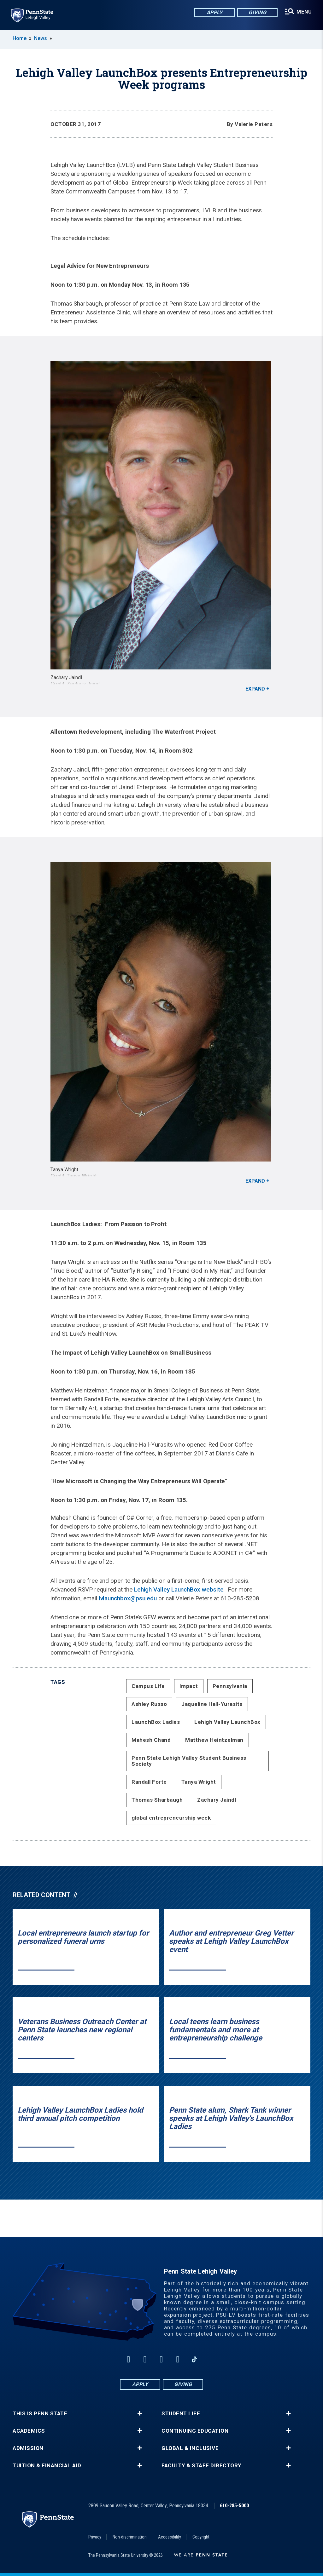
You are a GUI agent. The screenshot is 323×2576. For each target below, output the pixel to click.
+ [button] (139, 2413)
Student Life (181, 2414)
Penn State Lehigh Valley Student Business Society (189, 1761)
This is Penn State (40, 2414)
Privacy (94, 2536)
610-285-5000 (234, 2506)
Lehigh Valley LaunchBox (227, 1722)
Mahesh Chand (151, 1740)
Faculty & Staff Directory (201, 2466)
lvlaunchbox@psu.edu (128, 1598)
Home (19, 38)
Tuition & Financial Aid (47, 2466)
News (40, 38)
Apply (214, 12)
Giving (257, 12)
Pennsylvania (230, 1686)
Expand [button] (255, 689)
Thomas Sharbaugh (157, 1800)
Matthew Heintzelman (214, 1740)
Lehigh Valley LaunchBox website (179, 1589)
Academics (29, 2431)
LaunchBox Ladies (156, 1722)
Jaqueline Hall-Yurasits (212, 1704)
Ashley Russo (149, 1704)
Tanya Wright (198, 1782)
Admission (28, 2448)
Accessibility (169, 2536)
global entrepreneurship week (171, 1818)
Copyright (200, 2536)
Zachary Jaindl (216, 1800)
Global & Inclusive (190, 2448)
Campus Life (148, 1686)
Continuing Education (195, 2431)
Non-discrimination (130, 2536)
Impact (188, 1686)
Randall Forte (149, 1782)
